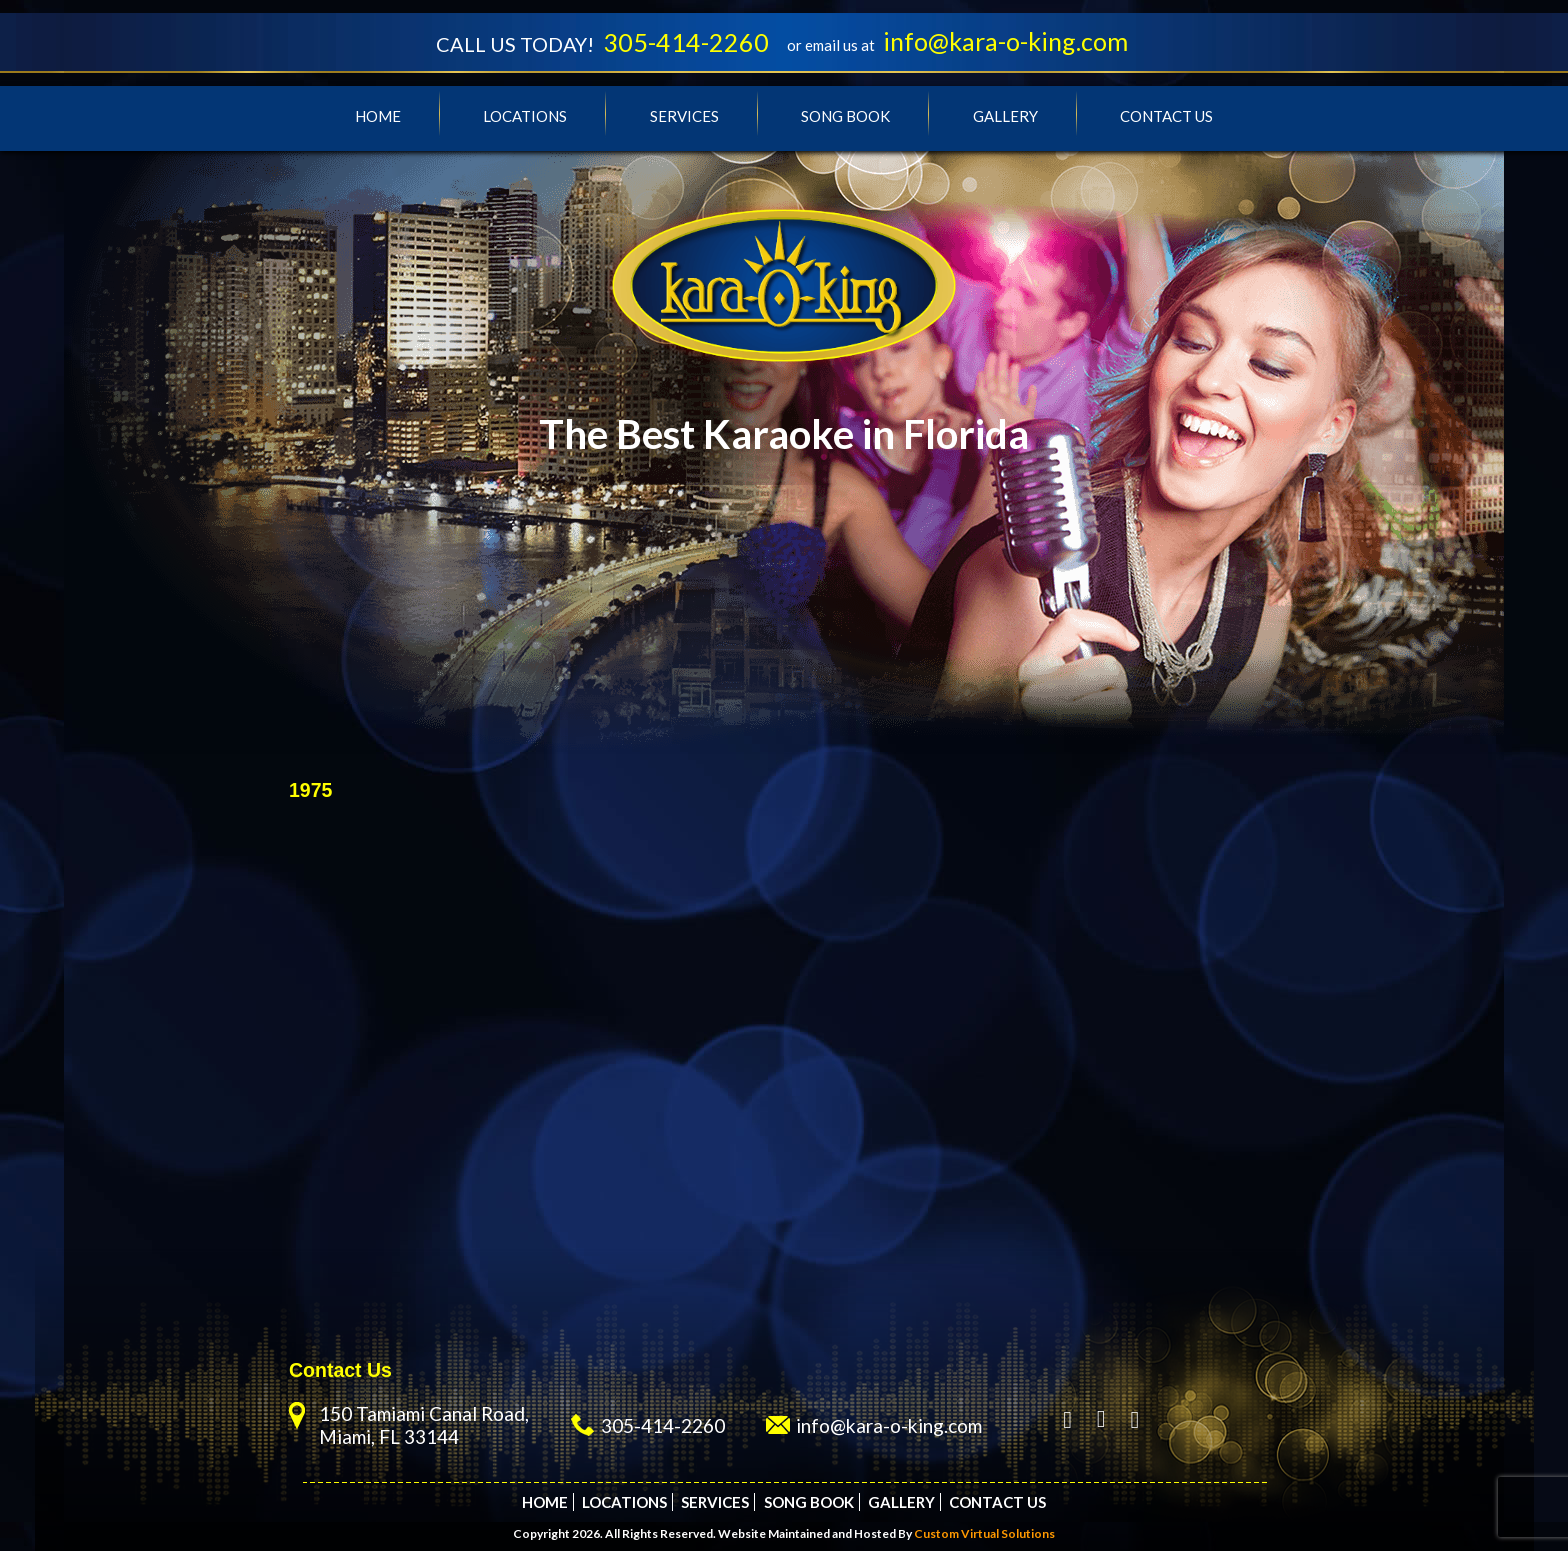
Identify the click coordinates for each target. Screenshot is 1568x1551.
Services (684, 116)
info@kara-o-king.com (1005, 41)
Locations (525, 116)
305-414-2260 (686, 42)
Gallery (1005, 116)
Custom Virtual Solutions (984, 1533)
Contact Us (1166, 116)
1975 (310, 790)
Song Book (845, 116)
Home (378, 116)
